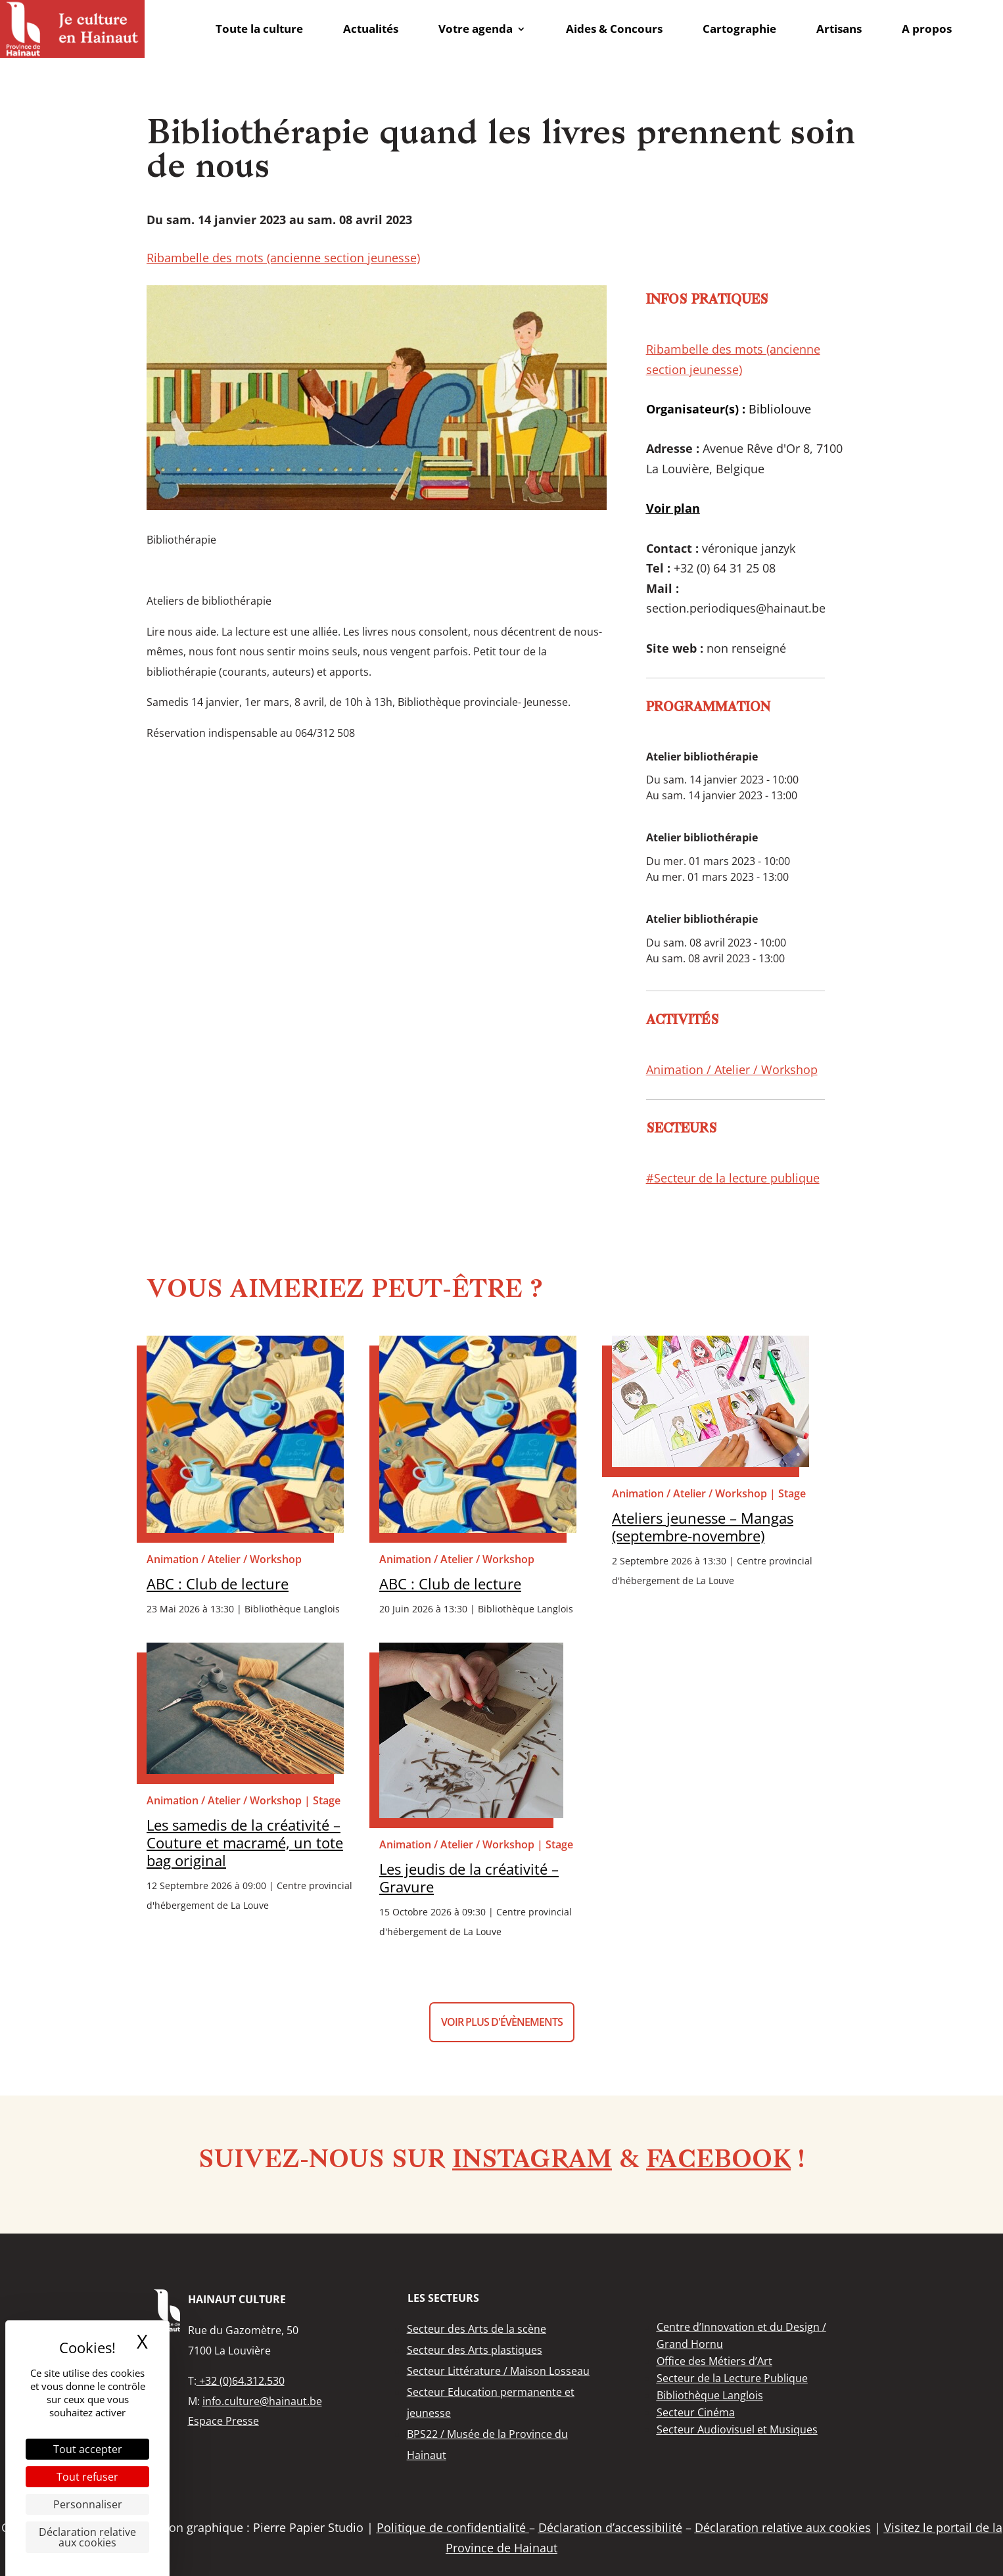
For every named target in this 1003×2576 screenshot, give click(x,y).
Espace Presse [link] (223, 2421)
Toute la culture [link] (259, 28)
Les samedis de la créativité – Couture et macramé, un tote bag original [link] (245, 1842)
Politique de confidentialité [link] (453, 2527)
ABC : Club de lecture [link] (218, 1583)
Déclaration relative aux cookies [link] (87, 2537)
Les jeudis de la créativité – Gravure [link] (469, 1878)
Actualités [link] (370, 28)
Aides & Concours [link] (614, 28)
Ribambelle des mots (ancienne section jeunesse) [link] (283, 258)
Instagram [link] (532, 2161)
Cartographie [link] (739, 28)
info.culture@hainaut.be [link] (262, 2401)
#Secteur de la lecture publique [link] (733, 1178)
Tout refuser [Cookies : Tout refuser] (87, 2477)
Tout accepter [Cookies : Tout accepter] (87, 2449)
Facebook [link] (718, 2161)
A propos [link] (927, 28)
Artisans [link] (839, 28)
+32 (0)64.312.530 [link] (241, 2381)
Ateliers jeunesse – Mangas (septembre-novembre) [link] (702, 1527)
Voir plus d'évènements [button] (502, 2022)
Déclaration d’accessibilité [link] (610, 2527)
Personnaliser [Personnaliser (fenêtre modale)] (87, 2504)
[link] (72, 29)
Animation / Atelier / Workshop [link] (732, 1069)
